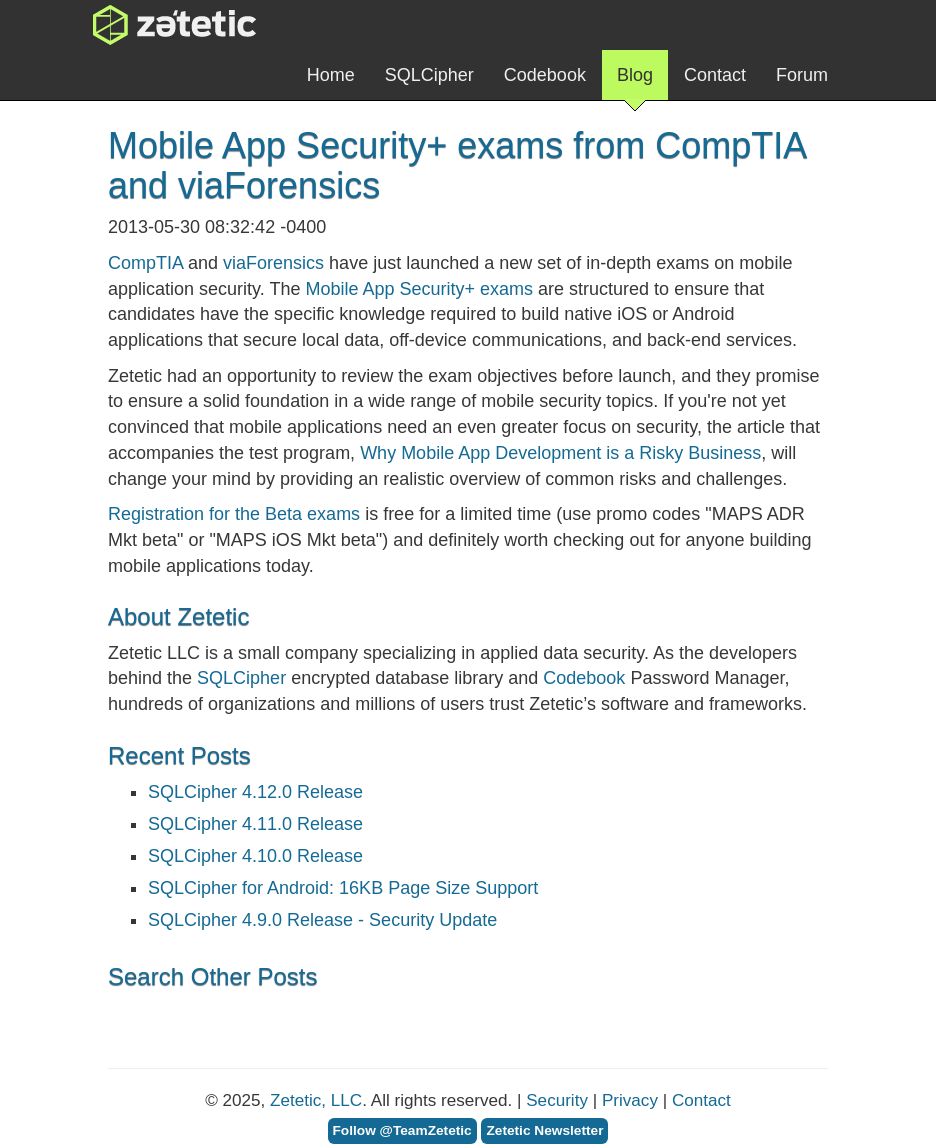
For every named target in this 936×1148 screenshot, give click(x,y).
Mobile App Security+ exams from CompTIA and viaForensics (456, 165)
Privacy (630, 1100)
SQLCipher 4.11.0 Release (255, 824)
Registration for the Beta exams (234, 514)
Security (557, 1100)
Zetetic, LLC (316, 1100)
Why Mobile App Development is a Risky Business (560, 453)
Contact (715, 75)
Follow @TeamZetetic (402, 1130)
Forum (802, 75)
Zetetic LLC (154, 25)
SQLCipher (429, 75)
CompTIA (145, 263)
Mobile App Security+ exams (419, 289)
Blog (635, 82)
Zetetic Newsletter (544, 1130)
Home (331, 75)
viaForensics (273, 263)
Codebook (545, 75)
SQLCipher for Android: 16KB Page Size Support (343, 888)
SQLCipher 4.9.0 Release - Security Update (322, 920)
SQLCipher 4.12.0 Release (255, 792)
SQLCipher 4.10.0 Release (255, 856)
